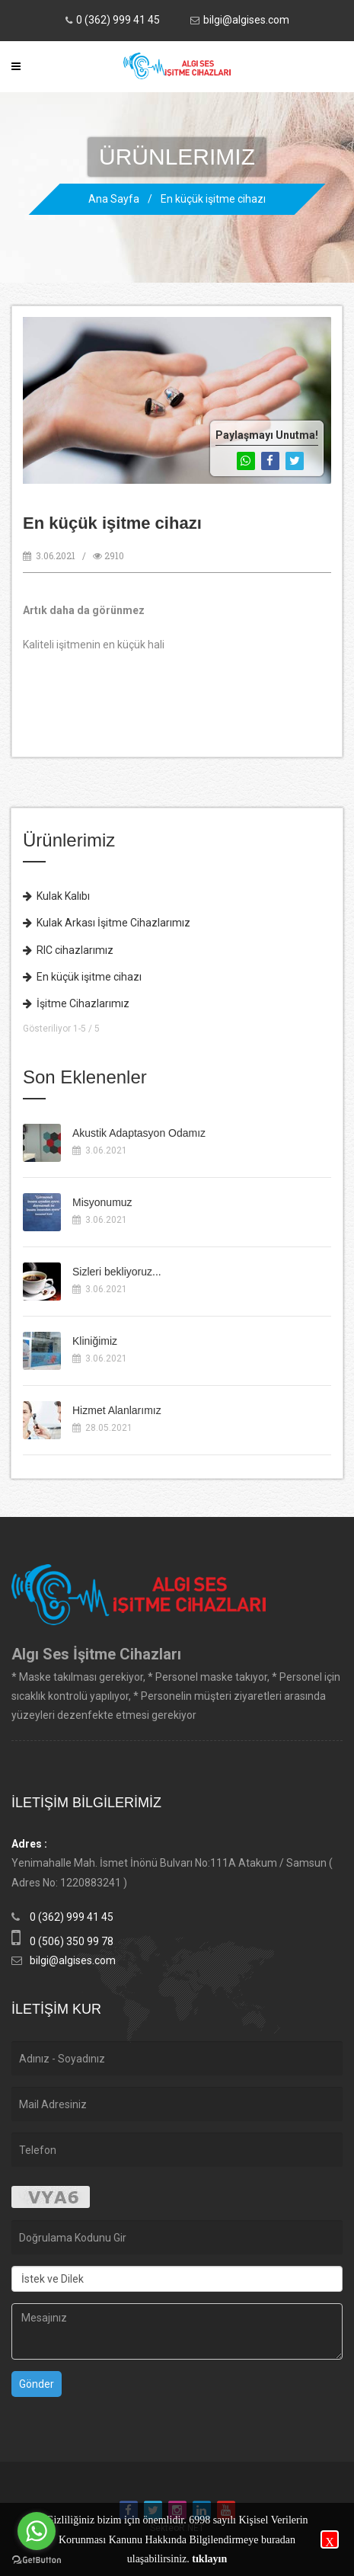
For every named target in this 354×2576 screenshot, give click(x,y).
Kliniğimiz (94, 1341)
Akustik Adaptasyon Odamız (139, 1133)
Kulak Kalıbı (56, 896)
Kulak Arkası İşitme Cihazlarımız (106, 923)
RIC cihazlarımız (68, 950)
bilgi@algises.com (246, 20)
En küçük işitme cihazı (213, 199)
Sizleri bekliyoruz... (116, 1272)
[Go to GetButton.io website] (36, 2560)
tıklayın (209, 2559)
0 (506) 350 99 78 (71, 1941)
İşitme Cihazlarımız (76, 1003)
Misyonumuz (102, 1202)
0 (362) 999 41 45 (118, 20)
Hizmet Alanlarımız (116, 1410)
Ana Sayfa (113, 199)
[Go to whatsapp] (37, 2531)
